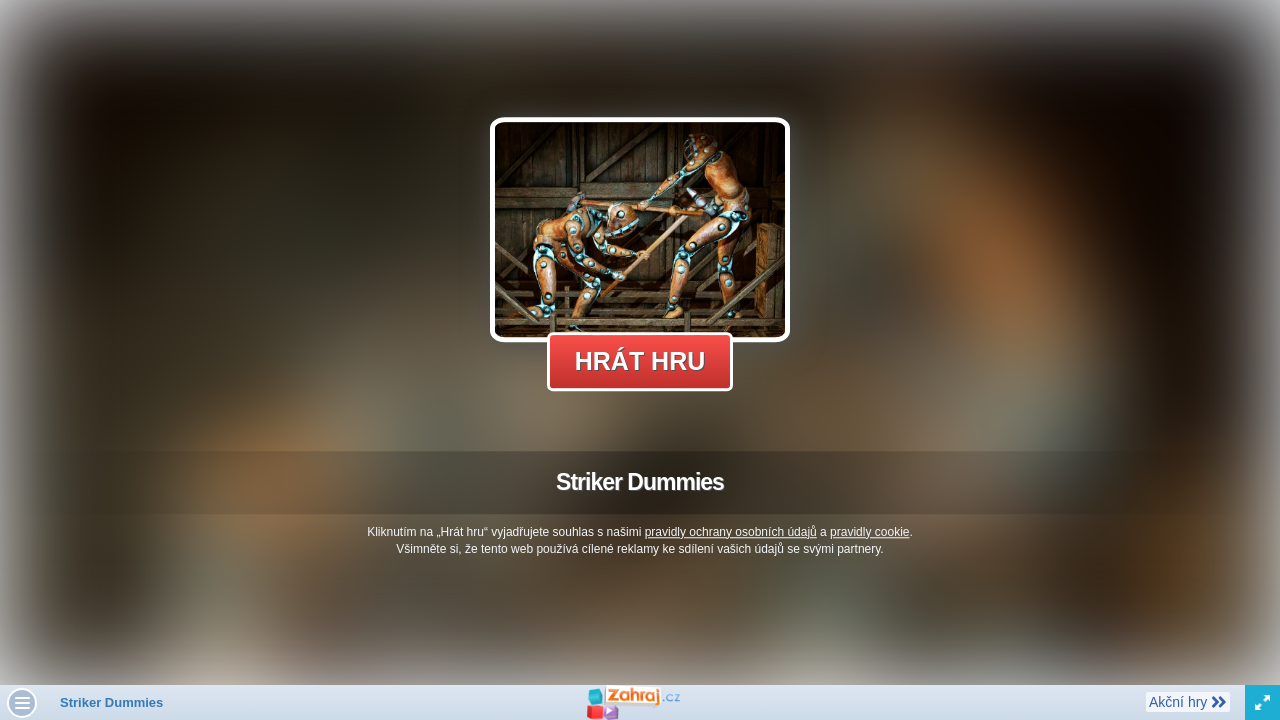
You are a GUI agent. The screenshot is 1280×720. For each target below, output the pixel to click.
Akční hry (1187, 701)
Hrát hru (640, 361)
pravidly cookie (869, 532)
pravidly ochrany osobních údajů (731, 532)
